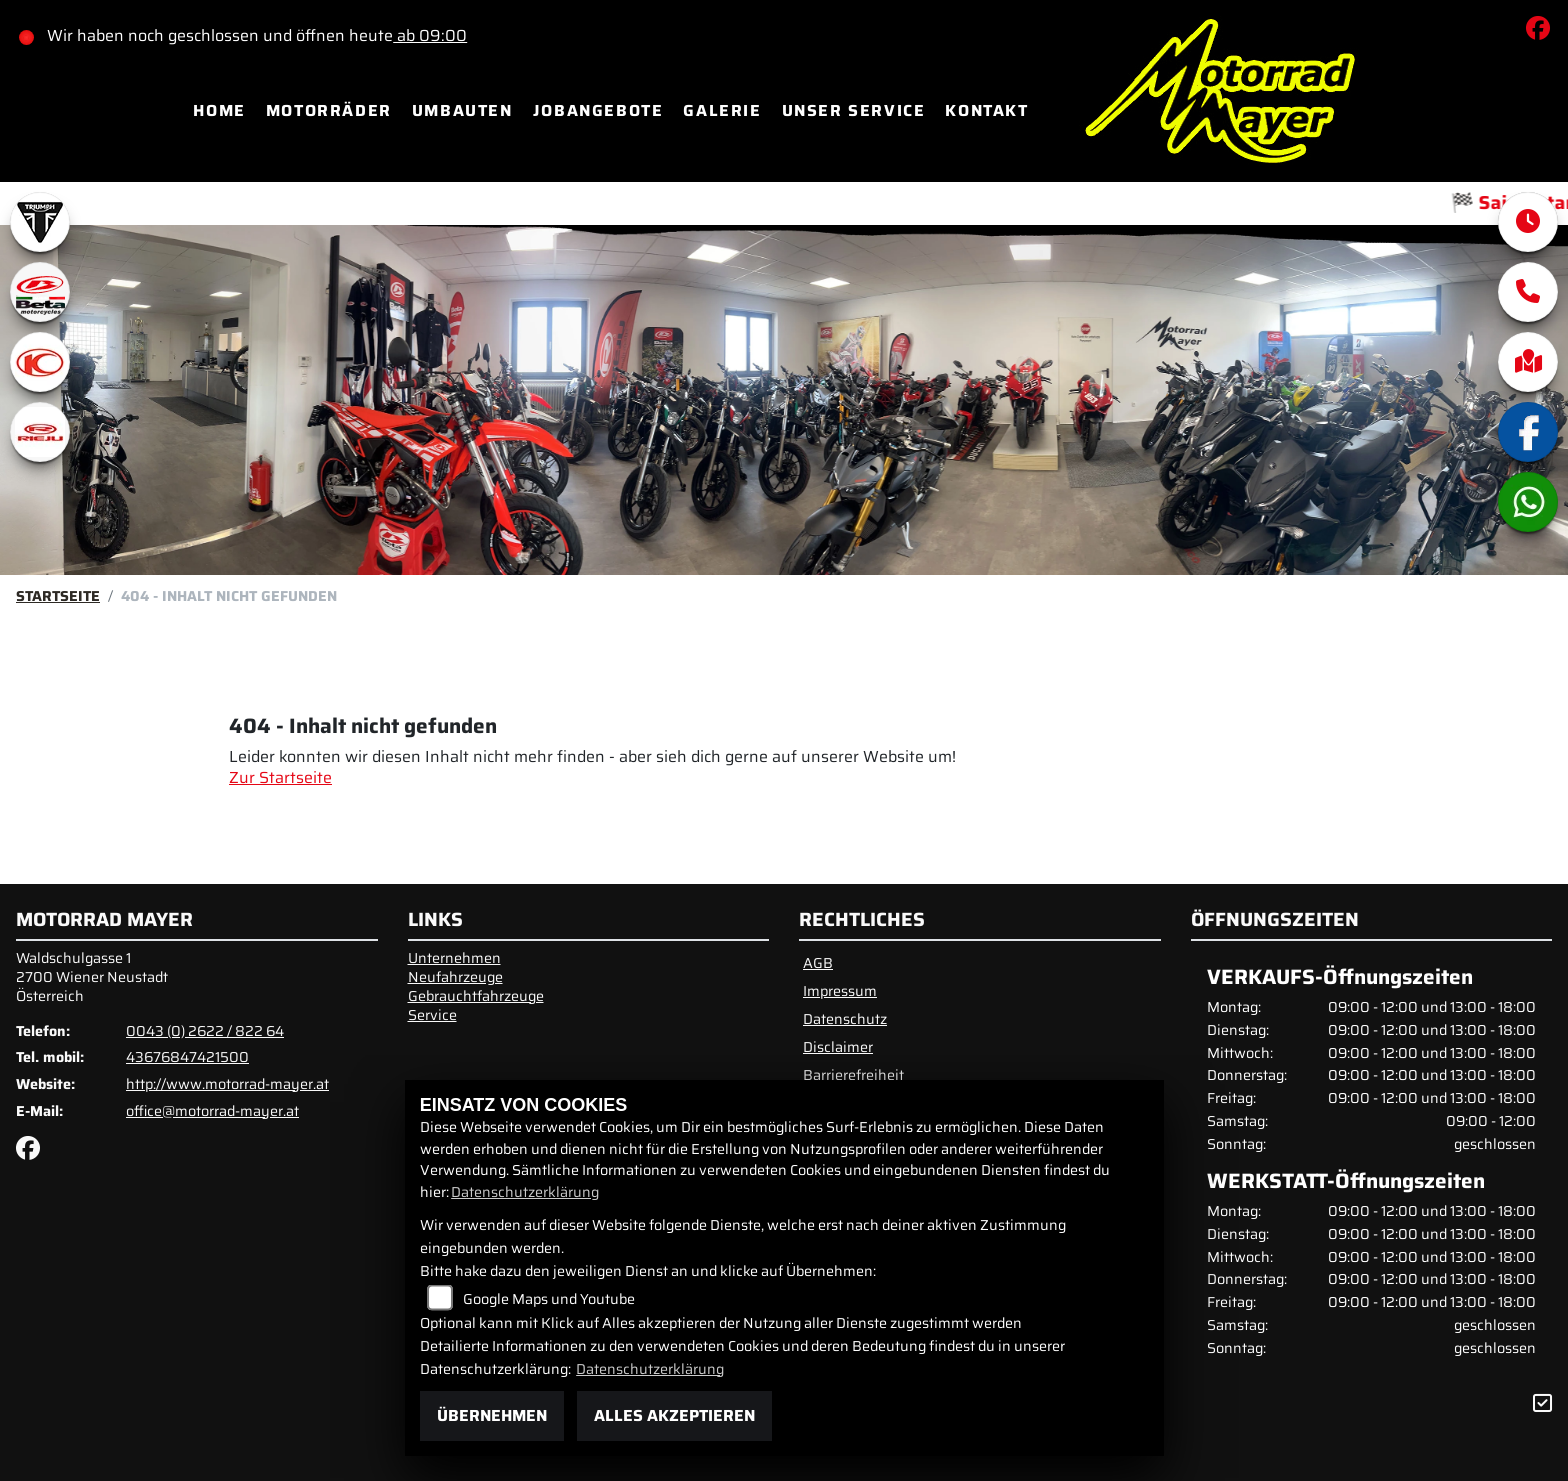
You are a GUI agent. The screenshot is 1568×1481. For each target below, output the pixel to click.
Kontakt (986, 110)
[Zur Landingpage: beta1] (40, 292)
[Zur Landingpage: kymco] (40, 362)
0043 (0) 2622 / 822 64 (205, 1031)
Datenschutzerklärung (525, 1192)
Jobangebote (598, 110)
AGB (818, 963)
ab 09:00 (436, 35)
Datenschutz (845, 1019)
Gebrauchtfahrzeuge (476, 996)
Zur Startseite (280, 777)
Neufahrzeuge (455, 977)
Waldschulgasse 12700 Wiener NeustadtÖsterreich (92, 976)
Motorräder (329, 110)
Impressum (840, 991)
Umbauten (462, 110)
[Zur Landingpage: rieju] (40, 432)
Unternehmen (454, 958)
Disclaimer (838, 1047)
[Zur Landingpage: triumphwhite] (40, 222)
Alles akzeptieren (674, 1415)
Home (219, 110)
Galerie (722, 110)
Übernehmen (492, 1415)
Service (432, 1015)
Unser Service (854, 110)
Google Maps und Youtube (549, 1299)
